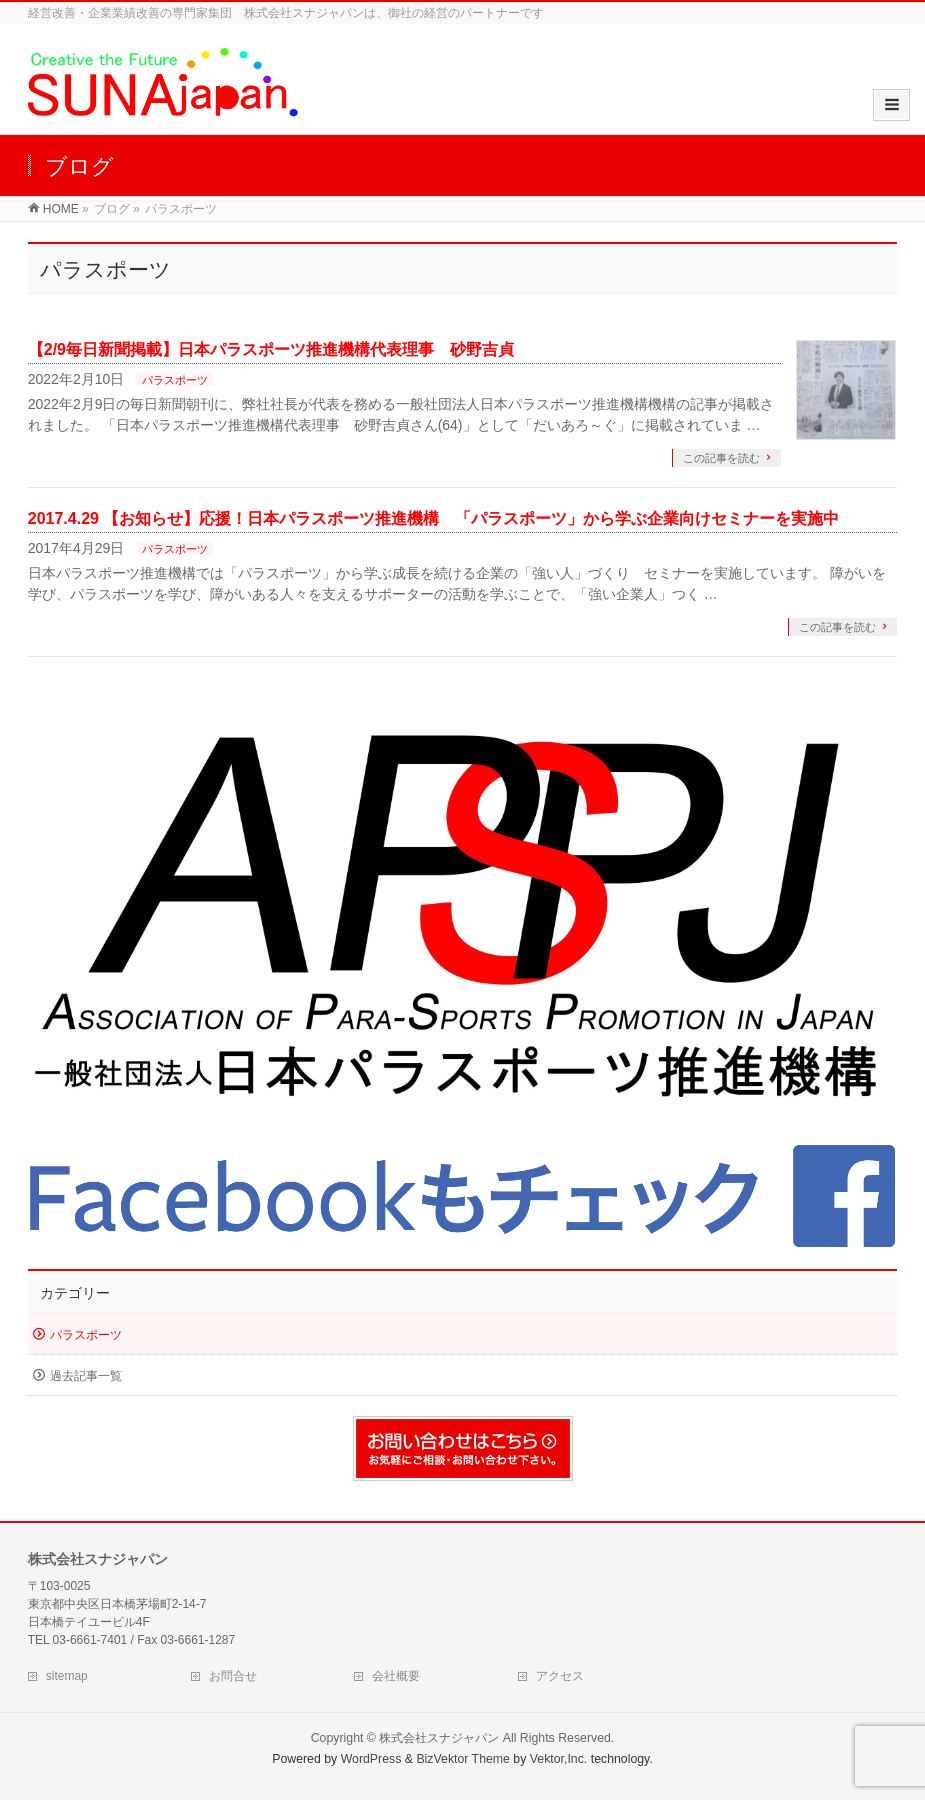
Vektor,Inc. (559, 1759)
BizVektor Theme (463, 1759)
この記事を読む (721, 458)
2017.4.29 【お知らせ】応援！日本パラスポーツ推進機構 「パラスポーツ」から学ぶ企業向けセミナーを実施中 (434, 518)
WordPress (371, 1759)
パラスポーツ (175, 380)
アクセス (560, 1676)
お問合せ (233, 1676)
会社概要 (396, 1676)
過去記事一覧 (86, 1376)
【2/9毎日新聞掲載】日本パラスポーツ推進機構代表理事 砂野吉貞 (271, 349)
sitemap (67, 1676)
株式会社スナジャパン (439, 1738)
